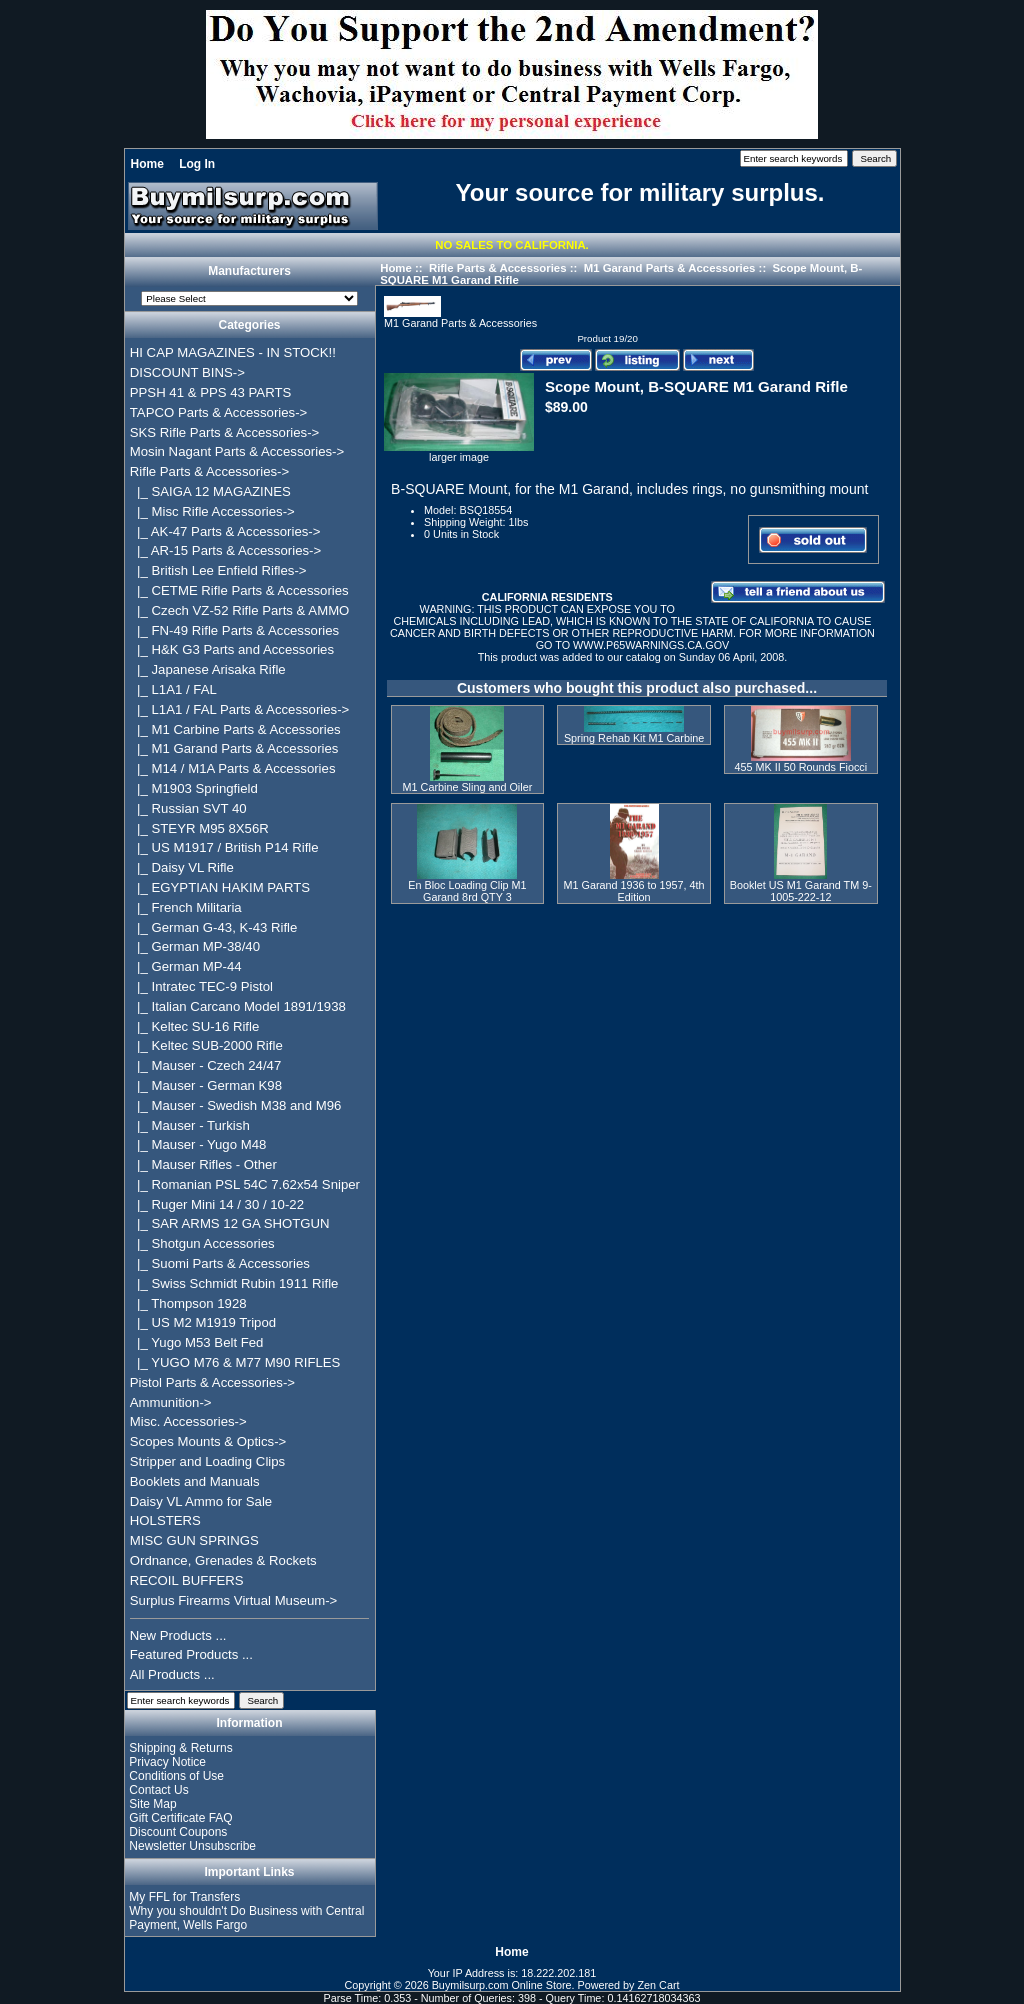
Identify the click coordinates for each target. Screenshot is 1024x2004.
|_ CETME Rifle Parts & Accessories (239, 590)
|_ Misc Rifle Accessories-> (212, 511)
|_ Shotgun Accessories (202, 1243)
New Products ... (178, 1635)
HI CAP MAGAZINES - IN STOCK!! (233, 352)
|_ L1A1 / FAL (173, 689)
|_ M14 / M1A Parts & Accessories (233, 768)
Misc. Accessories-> (188, 1421)
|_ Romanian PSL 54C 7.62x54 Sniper (245, 1184)
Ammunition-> (171, 1402)
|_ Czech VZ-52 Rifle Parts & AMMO (240, 610)
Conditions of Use (176, 1776)
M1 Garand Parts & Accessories (670, 268)
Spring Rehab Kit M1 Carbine (634, 738)
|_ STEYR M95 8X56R (199, 828)
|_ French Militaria (186, 907)
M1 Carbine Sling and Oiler (468, 787)
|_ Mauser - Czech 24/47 (206, 1065)
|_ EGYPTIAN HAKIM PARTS (220, 887)
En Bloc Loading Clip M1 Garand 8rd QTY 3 (467, 891)
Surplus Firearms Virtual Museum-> (234, 1600)
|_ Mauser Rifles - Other (203, 1164)
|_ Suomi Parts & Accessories (220, 1263)
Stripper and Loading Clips (207, 1461)
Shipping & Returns (180, 1748)
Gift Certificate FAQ (180, 1818)
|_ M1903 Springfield (194, 788)
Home (147, 164)
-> (209, 471)
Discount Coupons (178, 1832)
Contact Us (158, 1790)
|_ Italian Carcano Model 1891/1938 (238, 1006)
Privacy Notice (167, 1762)
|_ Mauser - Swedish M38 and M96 (236, 1105)
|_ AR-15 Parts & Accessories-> (225, 550)
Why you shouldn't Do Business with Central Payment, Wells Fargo (246, 1918)
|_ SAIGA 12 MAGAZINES (210, 491)
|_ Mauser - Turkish (190, 1125)
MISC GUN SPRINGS (194, 1540)
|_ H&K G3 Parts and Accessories (232, 649)
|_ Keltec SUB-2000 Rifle (206, 1045)
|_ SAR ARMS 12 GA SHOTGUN (230, 1223)
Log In (197, 164)
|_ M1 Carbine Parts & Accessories (235, 729)
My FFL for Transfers (184, 1897)
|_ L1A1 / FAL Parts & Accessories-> (240, 709)
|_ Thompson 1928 (188, 1303)
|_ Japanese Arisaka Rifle (208, 669)
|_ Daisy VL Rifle (182, 867)
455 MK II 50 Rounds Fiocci (800, 767)
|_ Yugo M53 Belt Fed (197, 1342)
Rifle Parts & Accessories (498, 268)
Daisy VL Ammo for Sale (201, 1501)
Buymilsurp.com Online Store (502, 1985)
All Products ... (172, 1674)
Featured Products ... (191, 1654)
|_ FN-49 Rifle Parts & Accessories (234, 630)
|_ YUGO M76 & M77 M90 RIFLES (235, 1362)
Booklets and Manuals (195, 1481)
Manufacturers (249, 272)
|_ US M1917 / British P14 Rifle (224, 847)
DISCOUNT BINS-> (187, 372)
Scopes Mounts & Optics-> (208, 1441)
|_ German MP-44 (186, 966)
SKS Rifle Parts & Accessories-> (224, 432)
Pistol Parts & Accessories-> (212, 1382)
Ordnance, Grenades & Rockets (223, 1560)
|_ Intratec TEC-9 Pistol (201, 986)
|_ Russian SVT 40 (188, 808)
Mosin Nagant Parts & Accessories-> (237, 451)
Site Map (152, 1804)
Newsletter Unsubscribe (192, 1846)
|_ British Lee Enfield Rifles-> (218, 570)
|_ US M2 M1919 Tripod (203, 1322)
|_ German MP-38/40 (195, 946)
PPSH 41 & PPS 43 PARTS (211, 392)
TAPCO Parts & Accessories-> (218, 412)
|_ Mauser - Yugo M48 (198, 1144)
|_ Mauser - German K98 (206, 1085)
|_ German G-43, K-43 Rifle (214, 927)
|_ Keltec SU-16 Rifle (195, 1026)
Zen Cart (659, 1985)
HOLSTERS (165, 1520)
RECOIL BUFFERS (187, 1580)
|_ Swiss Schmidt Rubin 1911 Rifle (234, 1283)
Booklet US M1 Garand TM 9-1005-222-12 (801, 891)
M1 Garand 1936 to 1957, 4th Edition (634, 891)
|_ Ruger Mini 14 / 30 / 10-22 (217, 1204)
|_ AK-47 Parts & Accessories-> (225, 531)
